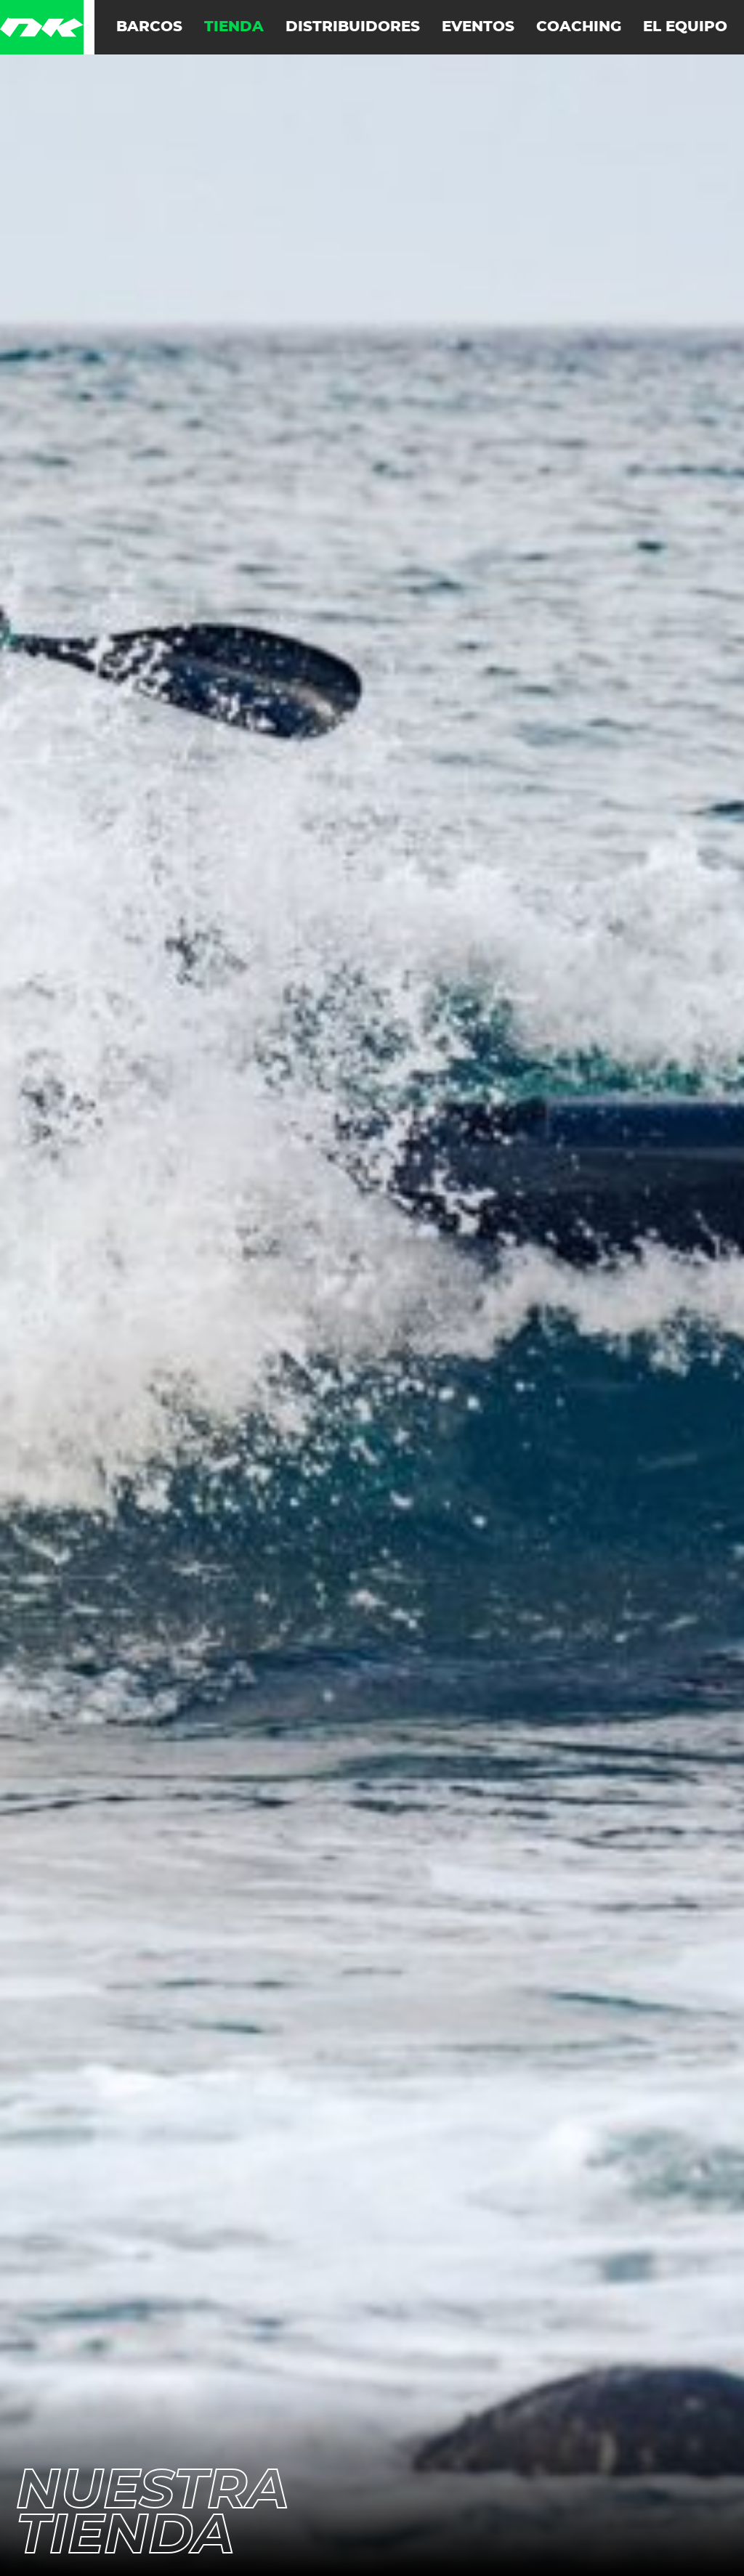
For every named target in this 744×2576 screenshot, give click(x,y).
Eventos (478, 27)
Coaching (578, 27)
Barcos (149, 27)
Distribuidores (353, 27)
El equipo (685, 27)
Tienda (234, 27)
